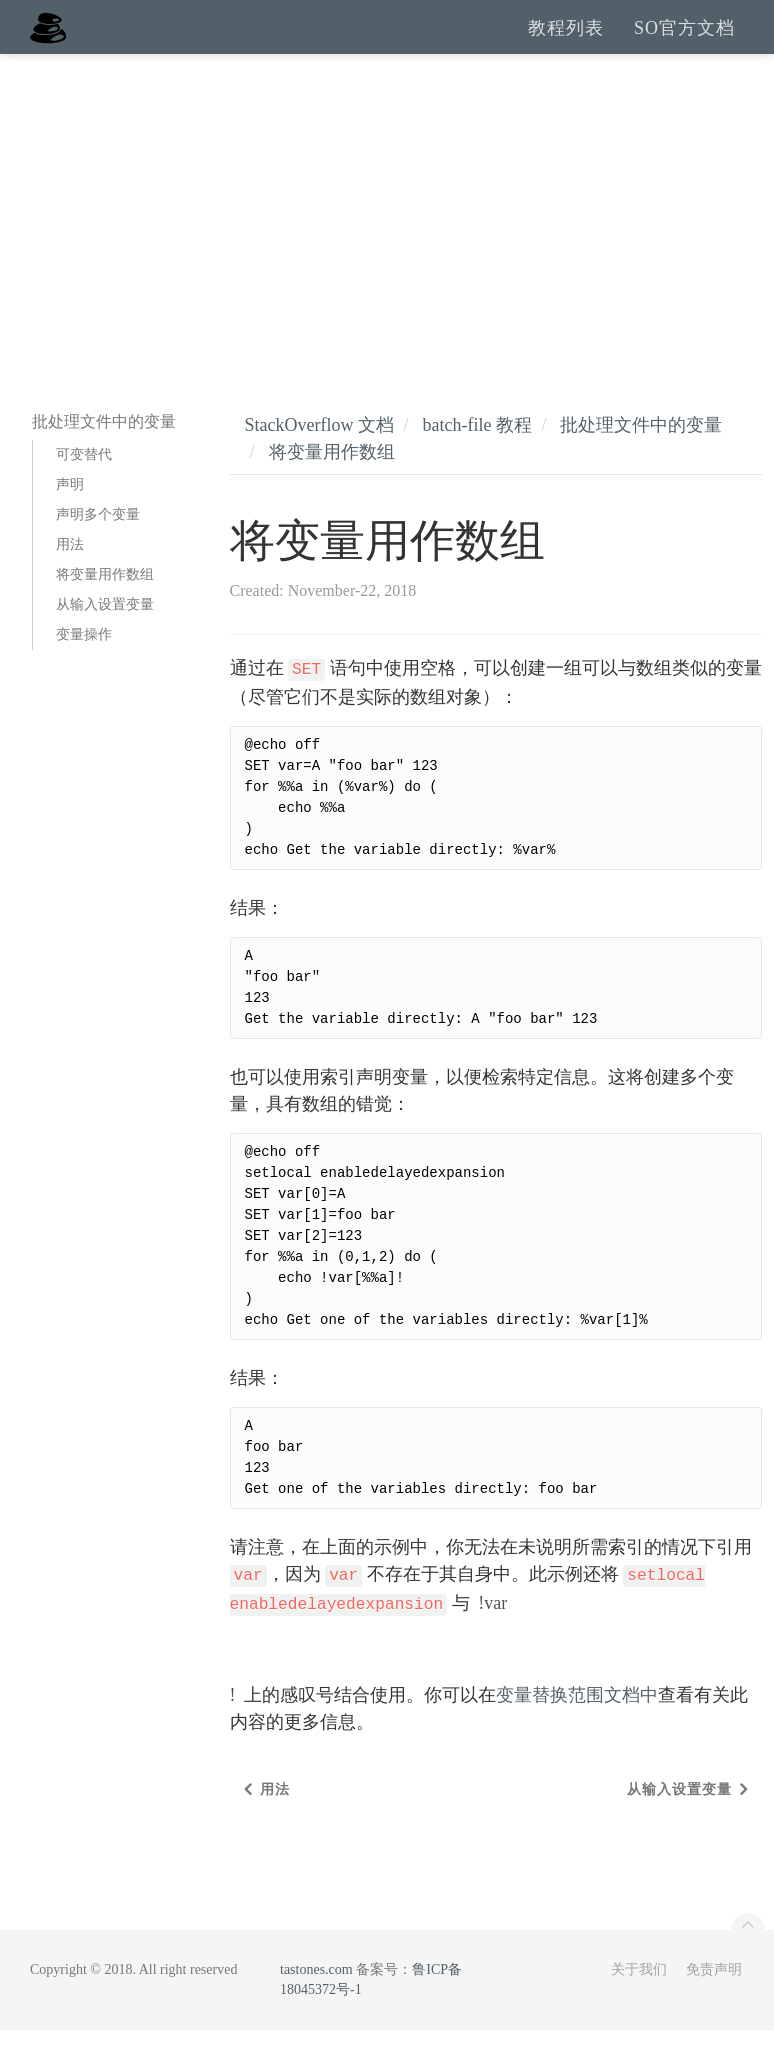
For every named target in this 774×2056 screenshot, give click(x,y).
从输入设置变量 (105, 630)
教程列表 (566, 40)
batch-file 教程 (476, 451)
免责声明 (714, 1995)
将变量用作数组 (105, 600)
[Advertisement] (387, 230)
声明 (70, 510)
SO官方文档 (684, 40)
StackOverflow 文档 (319, 451)
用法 (70, 570)
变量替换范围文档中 (577, 1721)
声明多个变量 (98, 540)
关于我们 (639, 1995)
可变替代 (84, 480)
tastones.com (316, 1995)
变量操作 (84, 660)
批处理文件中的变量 (641, 451)
